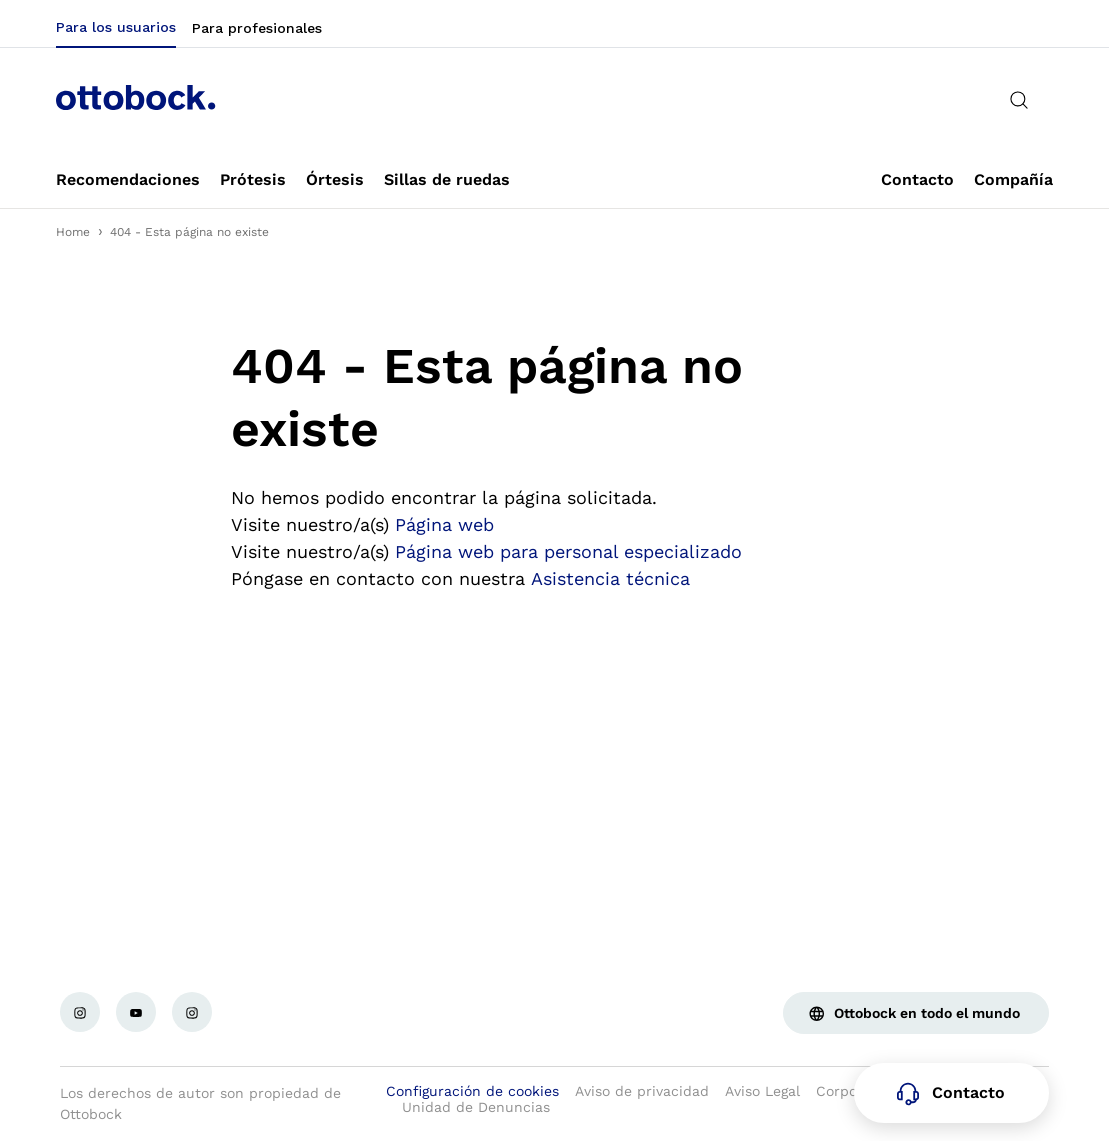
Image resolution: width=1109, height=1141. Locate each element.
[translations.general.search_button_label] (1019, 100)
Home (73, 232)
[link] (128, 180)
